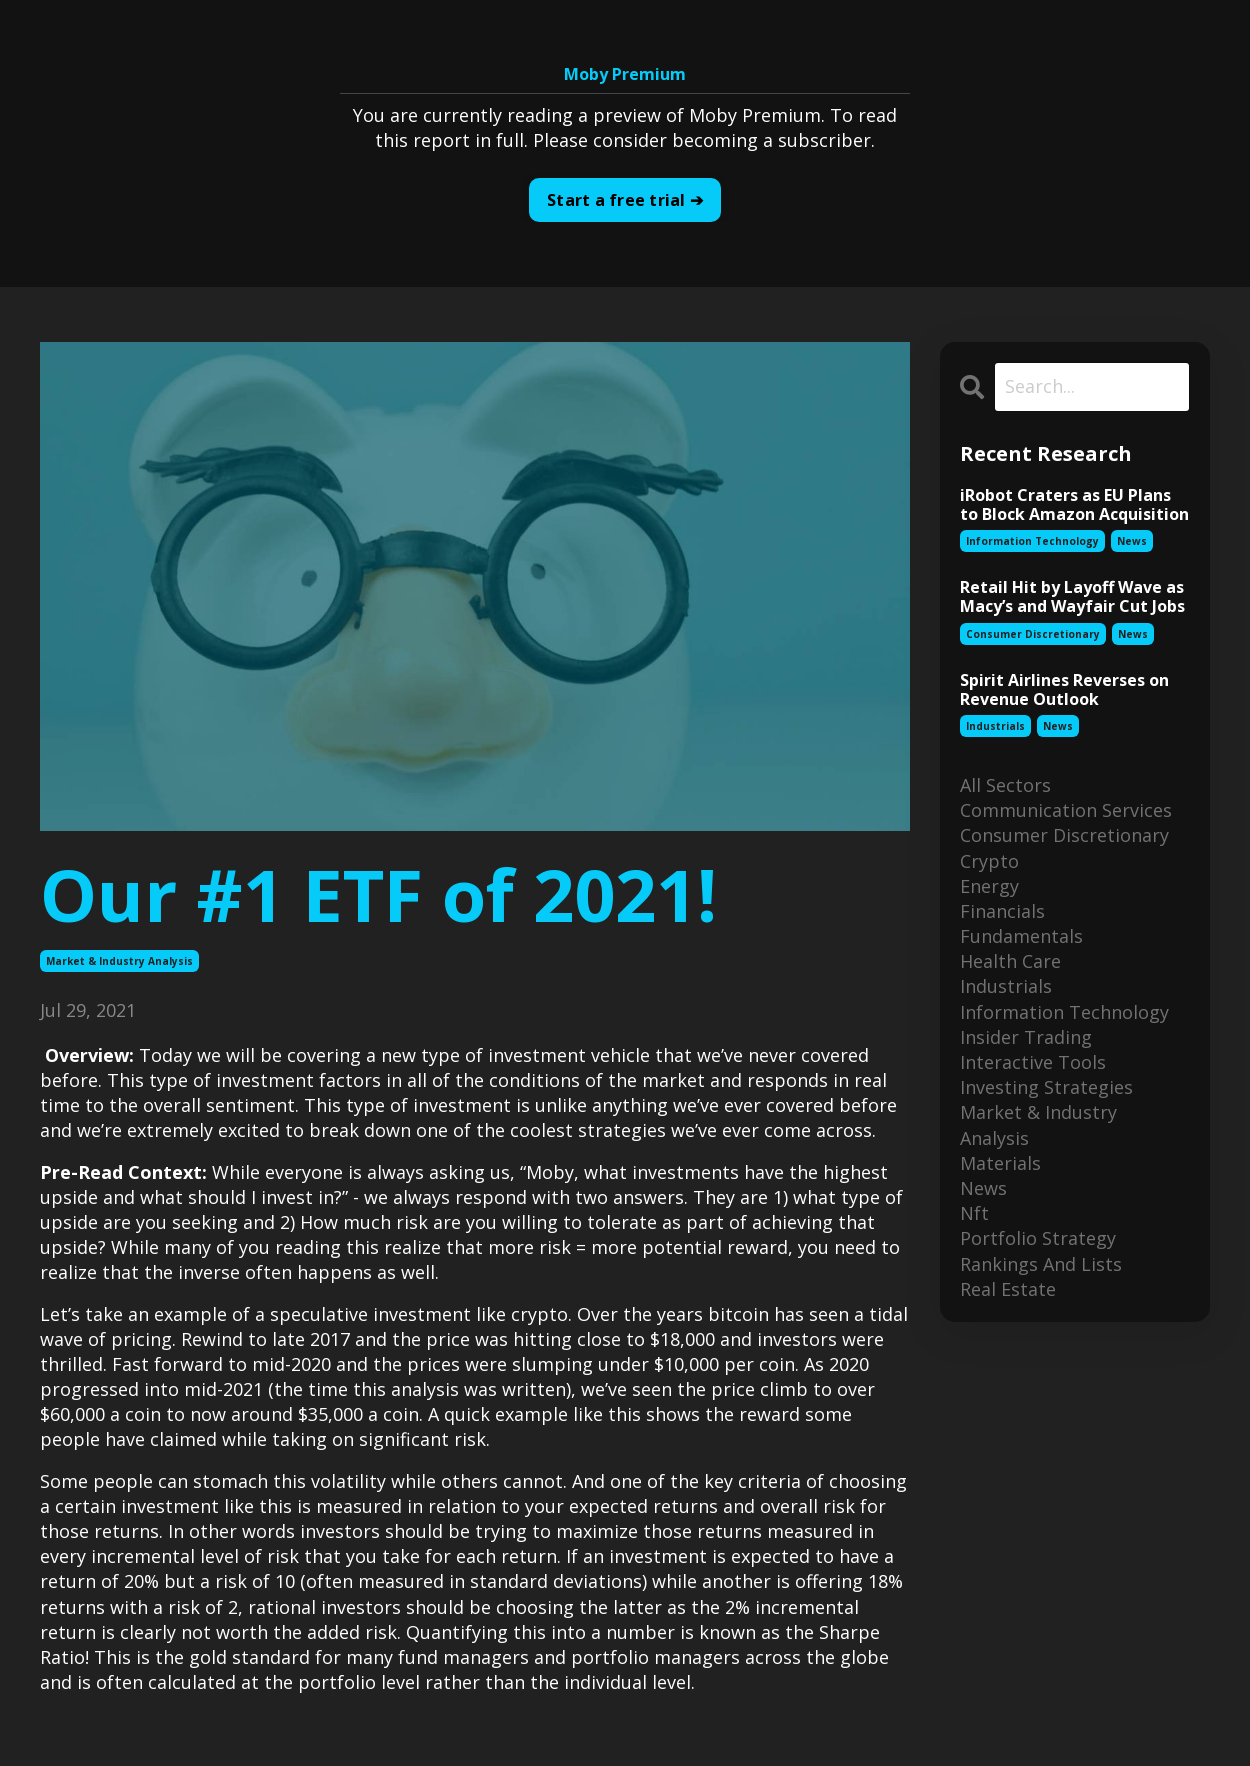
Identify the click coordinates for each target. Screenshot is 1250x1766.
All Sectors (1005, 785)
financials (1002, 911)
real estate (1008, 1289)
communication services (1066, 810)
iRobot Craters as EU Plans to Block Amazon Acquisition (1074, 505)
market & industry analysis (119, 961)
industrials (995, 726)
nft (974, 1213)
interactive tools (1033, 1062)
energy (989, 886)
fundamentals (1021, 936)
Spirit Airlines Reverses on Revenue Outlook (1064, 690)
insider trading (1026, 1037)
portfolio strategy (1038, 1238)
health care (1010, 961)
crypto (989, 861)
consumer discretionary (1033, 634)
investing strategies (1046, 1087)
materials (1000, 1163)
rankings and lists (1041, 1264)
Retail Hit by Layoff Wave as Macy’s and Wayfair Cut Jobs (1072, 597)
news (1132, 541)
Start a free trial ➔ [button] (625, 200)
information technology (1032, 541)
